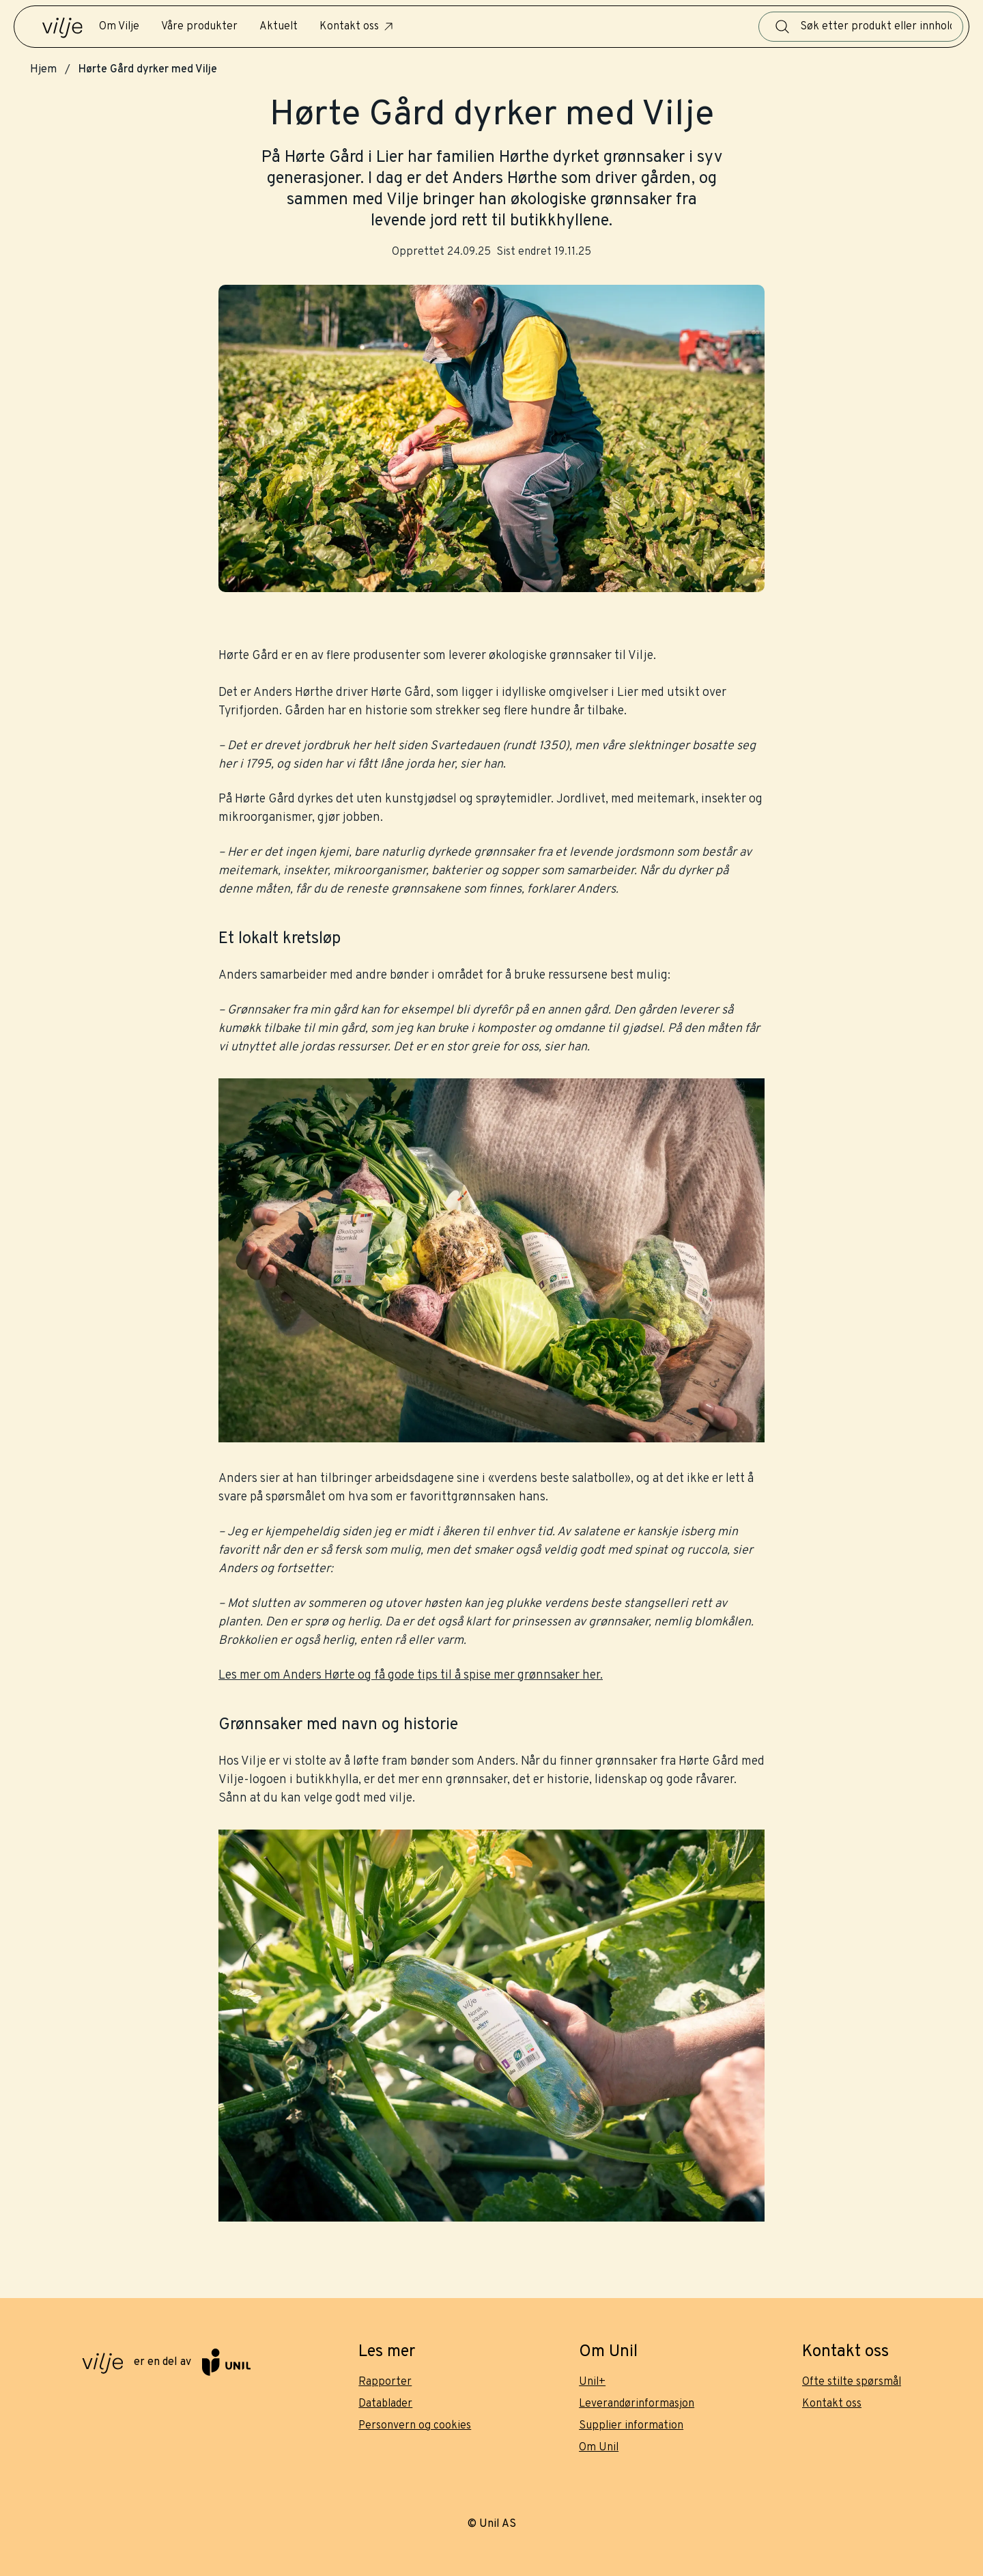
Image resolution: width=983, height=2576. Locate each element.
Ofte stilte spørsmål (851, 2382)
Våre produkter (199, 26)
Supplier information (631, 2426)
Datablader (385, 2404)
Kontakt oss (357, 26)
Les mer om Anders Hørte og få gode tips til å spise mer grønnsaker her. (410, 1675)
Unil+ (592, 2382)
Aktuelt (278, 26)
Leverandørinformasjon (636, 2404)
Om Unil (598, 2447)
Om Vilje (119, 26)
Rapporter (385, 2382)
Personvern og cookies (414, 2426)
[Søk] (782, 27)
